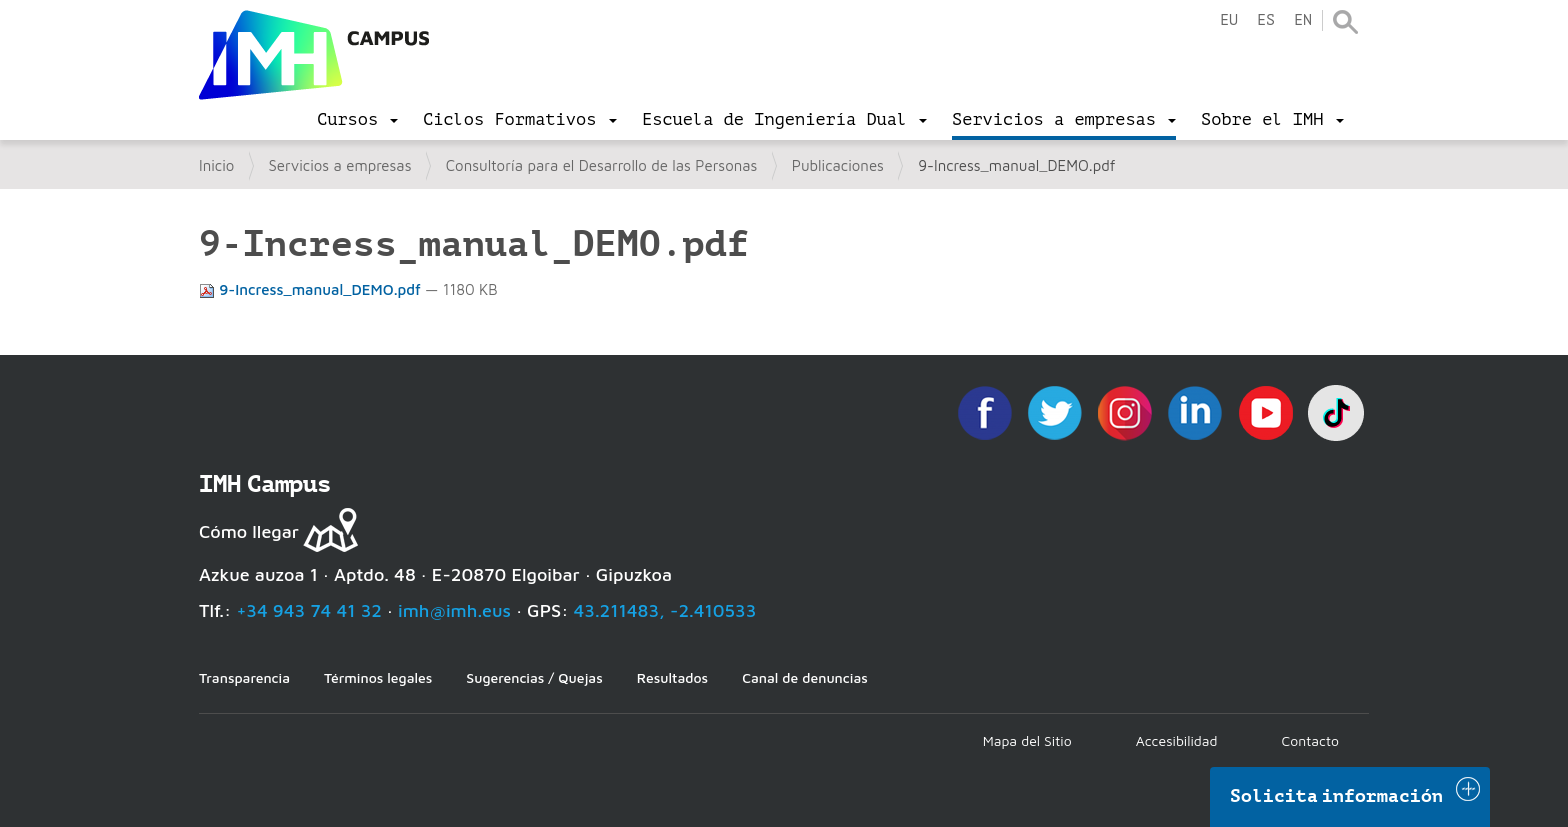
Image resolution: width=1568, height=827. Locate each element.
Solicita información (1337, 796)
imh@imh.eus (454, 610)
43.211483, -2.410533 (665, 610)
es (1266, 20)
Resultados (672, 677)
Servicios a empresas (340, 165)
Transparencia (244, 677)
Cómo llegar (249, 531)
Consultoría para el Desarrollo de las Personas (602, 165)
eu (1229, 20)
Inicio (216, 165)
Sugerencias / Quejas (534, 677)
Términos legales (378, 677)
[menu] (357, 120)
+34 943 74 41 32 (309, 610)
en (1303, 20)
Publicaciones (838, 165)
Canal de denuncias (805, 677)
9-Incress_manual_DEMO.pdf (312, 289)
